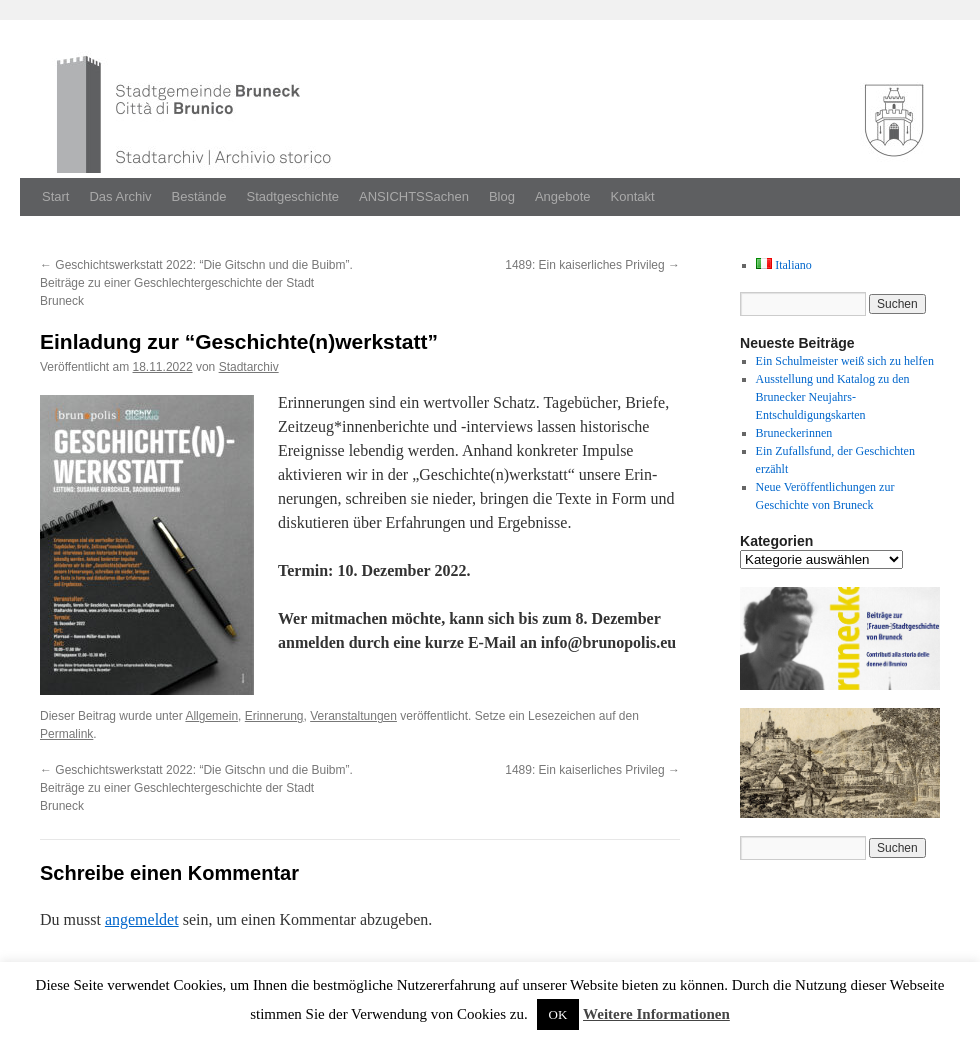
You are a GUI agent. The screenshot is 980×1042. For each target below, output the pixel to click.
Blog (502, 196)
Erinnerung (274, 716)
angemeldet (142, 919)
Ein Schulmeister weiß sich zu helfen (845, 361)
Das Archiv (120, 196)
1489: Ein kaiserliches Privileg (592, 265)
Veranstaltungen (353, 716)
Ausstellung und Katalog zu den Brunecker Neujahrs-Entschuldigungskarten (833, 397)
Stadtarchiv (249, 367)
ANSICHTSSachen (414, 196)
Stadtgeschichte (293, 196)
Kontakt (633, 196)
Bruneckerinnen (794, 433)
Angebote (563, 196)
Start (55, 196)
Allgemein (211, 716)
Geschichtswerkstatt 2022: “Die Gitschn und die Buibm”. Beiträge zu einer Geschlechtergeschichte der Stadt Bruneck (196, 283)
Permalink (66, 734)
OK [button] (558, 1014)
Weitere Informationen (656, 1014)
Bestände (199, 196)
